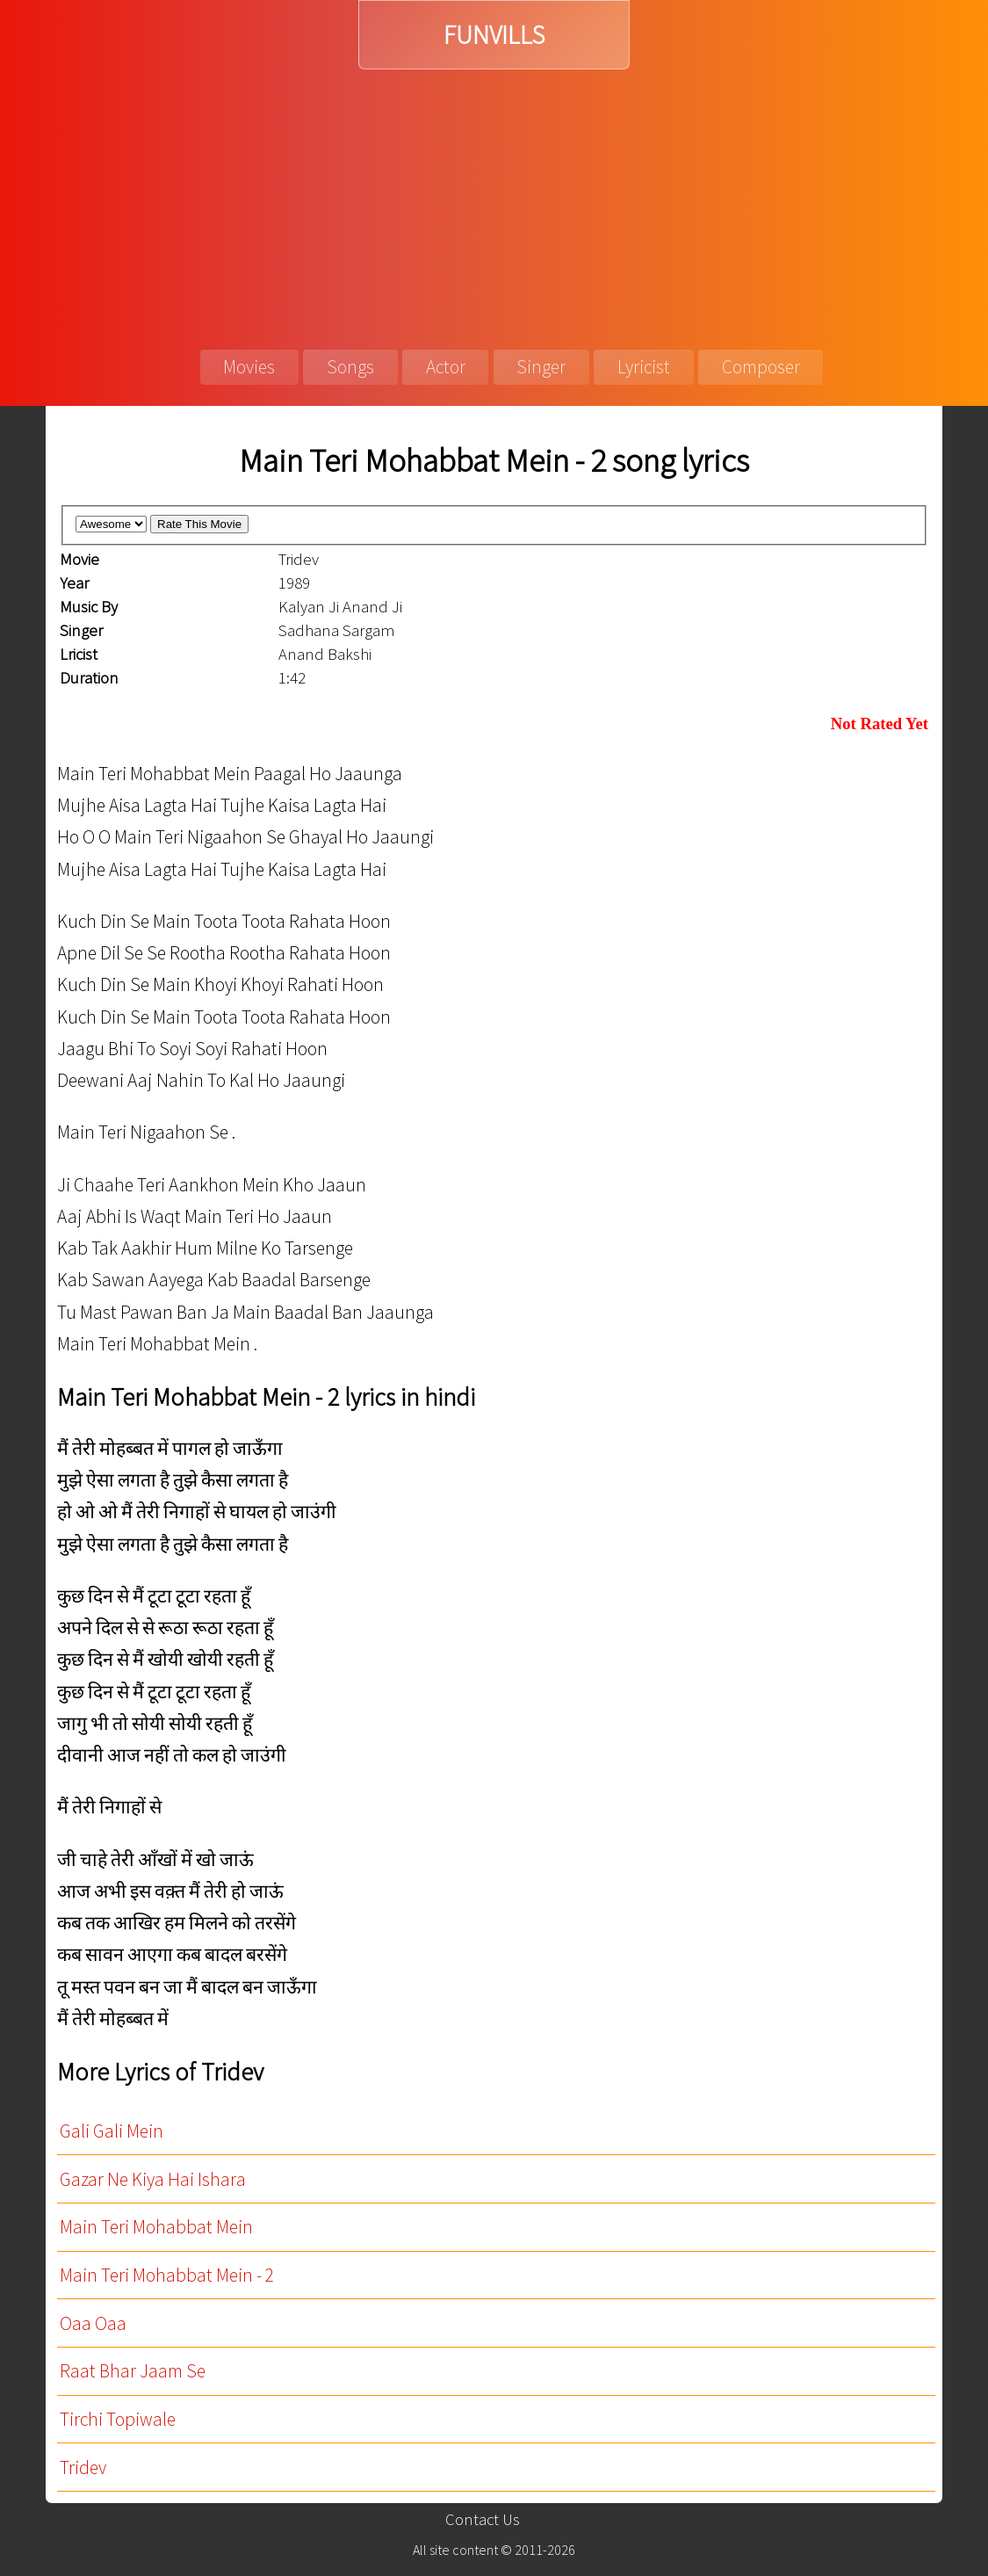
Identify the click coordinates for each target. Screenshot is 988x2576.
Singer (541, 367)
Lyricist (643, 367)
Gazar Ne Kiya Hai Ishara (153, 2179)
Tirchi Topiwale (118, 2419)
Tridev (83, 2467)
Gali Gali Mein (111, 2131)
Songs (350, 367)
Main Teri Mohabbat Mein (156, 2227)
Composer (761, 367)
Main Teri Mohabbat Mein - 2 (167, 2275)
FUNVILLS (494, 34)
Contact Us (482, 2519)
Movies (249, 367)
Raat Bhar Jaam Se (133, 2371)
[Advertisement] (494, 201)
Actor (445, 367)
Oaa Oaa (93, 2323)
